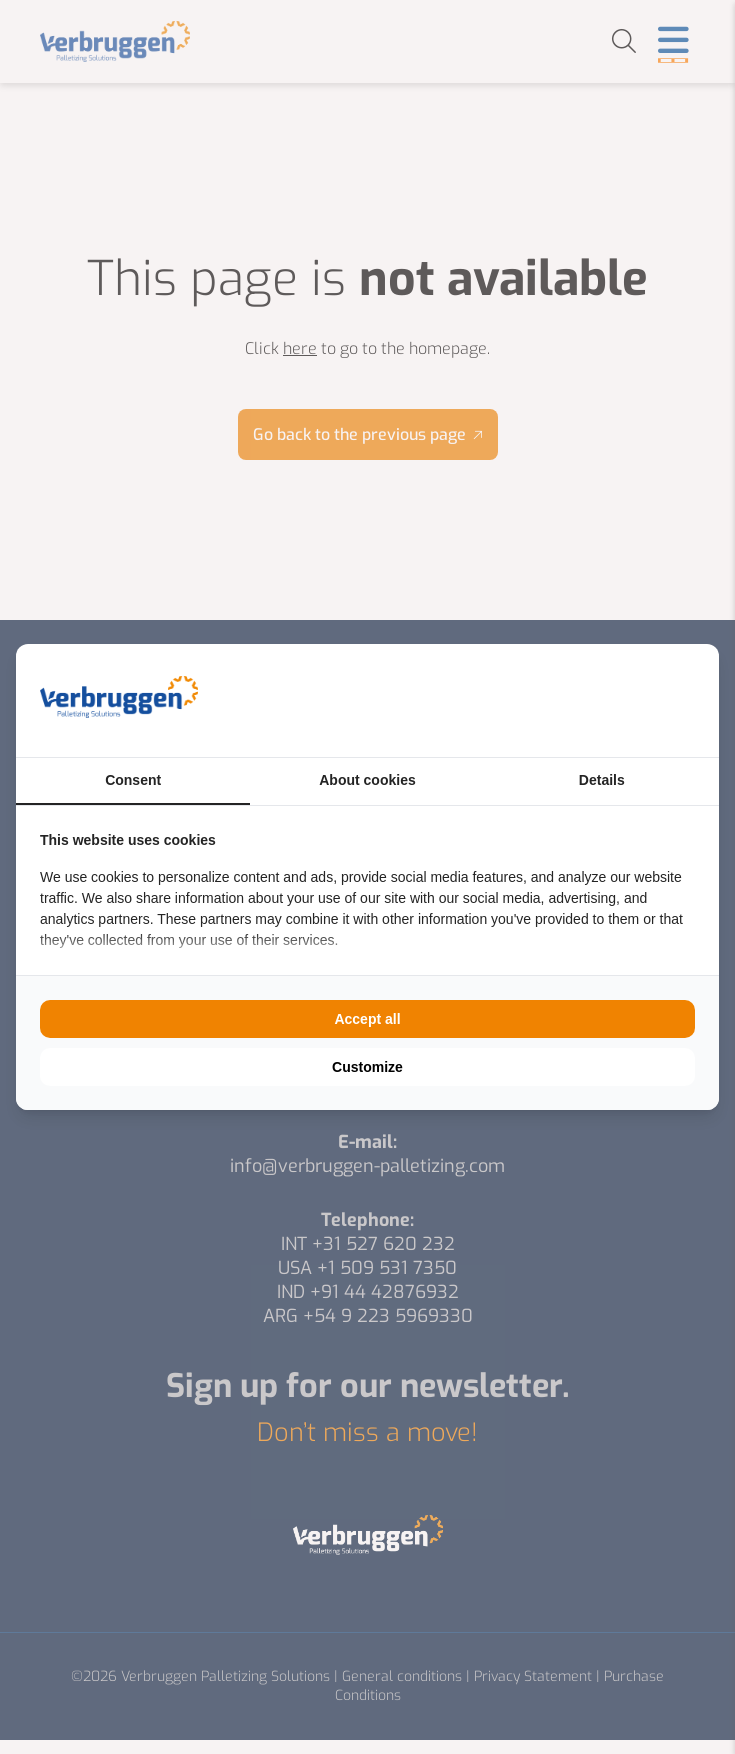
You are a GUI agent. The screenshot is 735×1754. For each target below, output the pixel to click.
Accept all (367, 1019)
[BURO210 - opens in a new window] (620, 700)
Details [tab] (602, 780)
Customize (367, 1067)
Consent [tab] (133, 780)
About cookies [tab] (367, 780)
